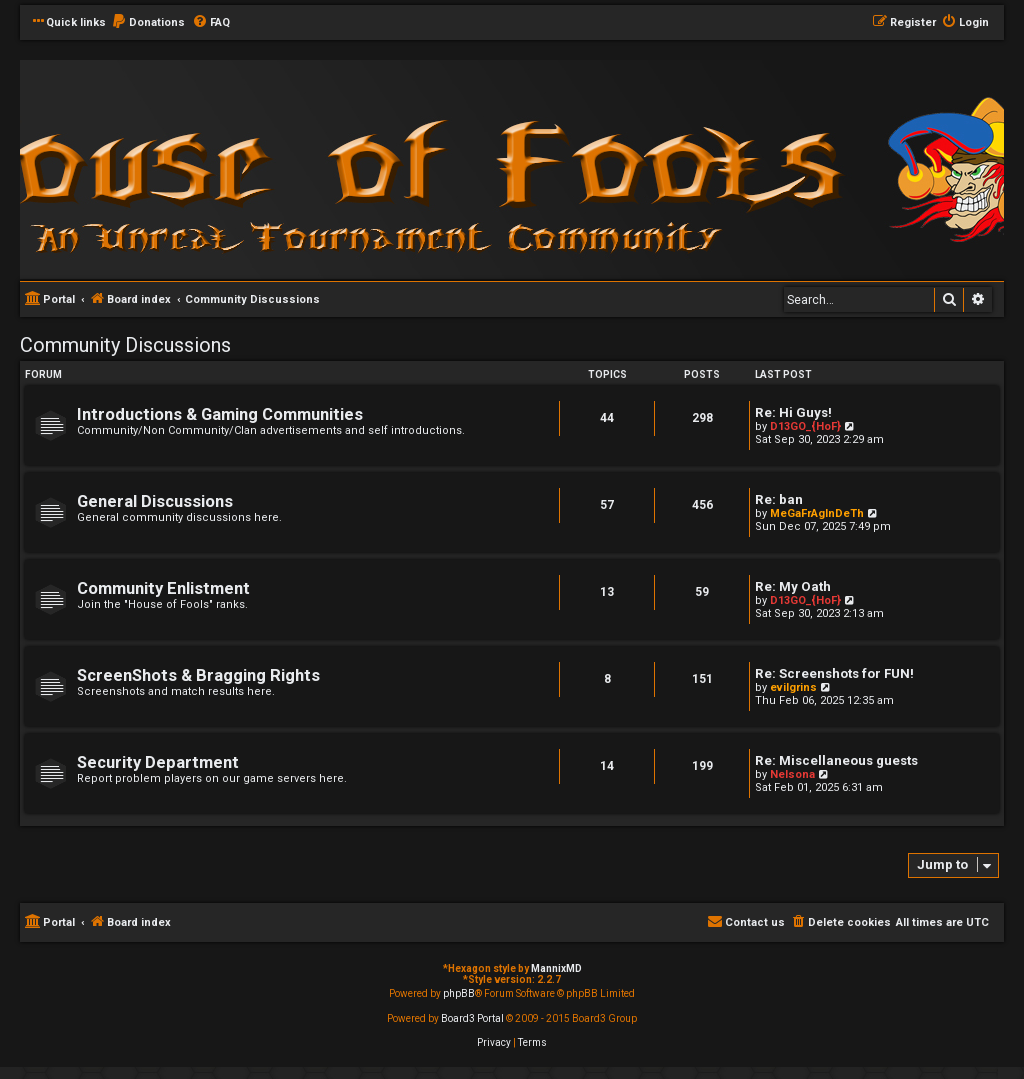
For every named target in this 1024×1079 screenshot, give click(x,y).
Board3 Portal (472, 1018)
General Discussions (155, 501)
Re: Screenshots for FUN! (834, 673)
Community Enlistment (163, 588)
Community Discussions (125, 345)
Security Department (158, 762)
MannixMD (556, 968)
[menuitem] (148, 23)
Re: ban (779, 499)
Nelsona (792, 774)
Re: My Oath (793, 586)
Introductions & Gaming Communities (220, 414)
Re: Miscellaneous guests (836, 760)
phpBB (459, 993)
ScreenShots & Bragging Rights (198, 675)
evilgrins (793, 687)
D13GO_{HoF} (805, 426)
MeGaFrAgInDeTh (817, 513)
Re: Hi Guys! (793, 412)
